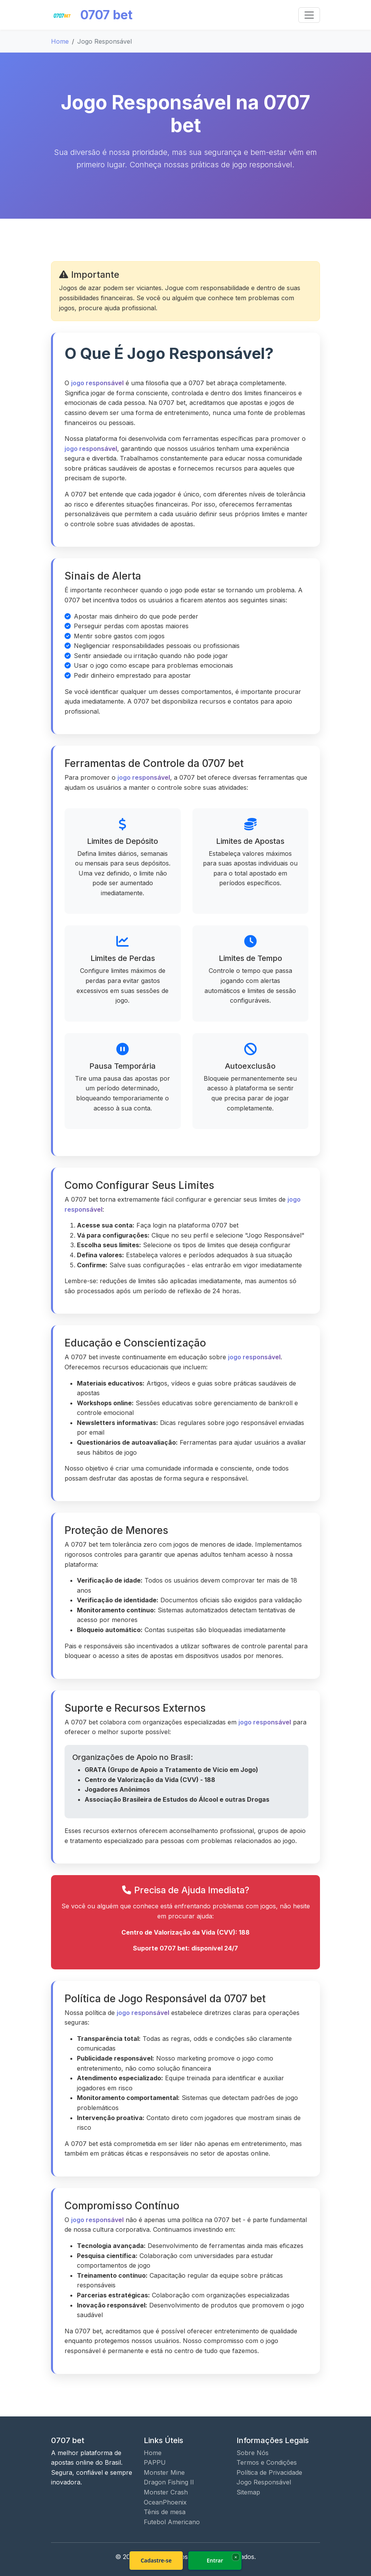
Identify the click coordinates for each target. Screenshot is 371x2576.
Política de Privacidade (269, 2472)
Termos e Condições (267, 2462)
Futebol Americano (172, 2522)
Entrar (215, 2560)
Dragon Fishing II (169, 2482)
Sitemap (248, 2492)
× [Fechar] (235, 2557)
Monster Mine (164, 2472)
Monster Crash (166, 2492)
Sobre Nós (253, 2453)
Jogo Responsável (264, 2482)
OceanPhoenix (165, 2502)
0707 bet (92, 15)
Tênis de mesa (165, 2512)
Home (60, 41)
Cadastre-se (156, 2560)
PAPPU (155, 2462)
